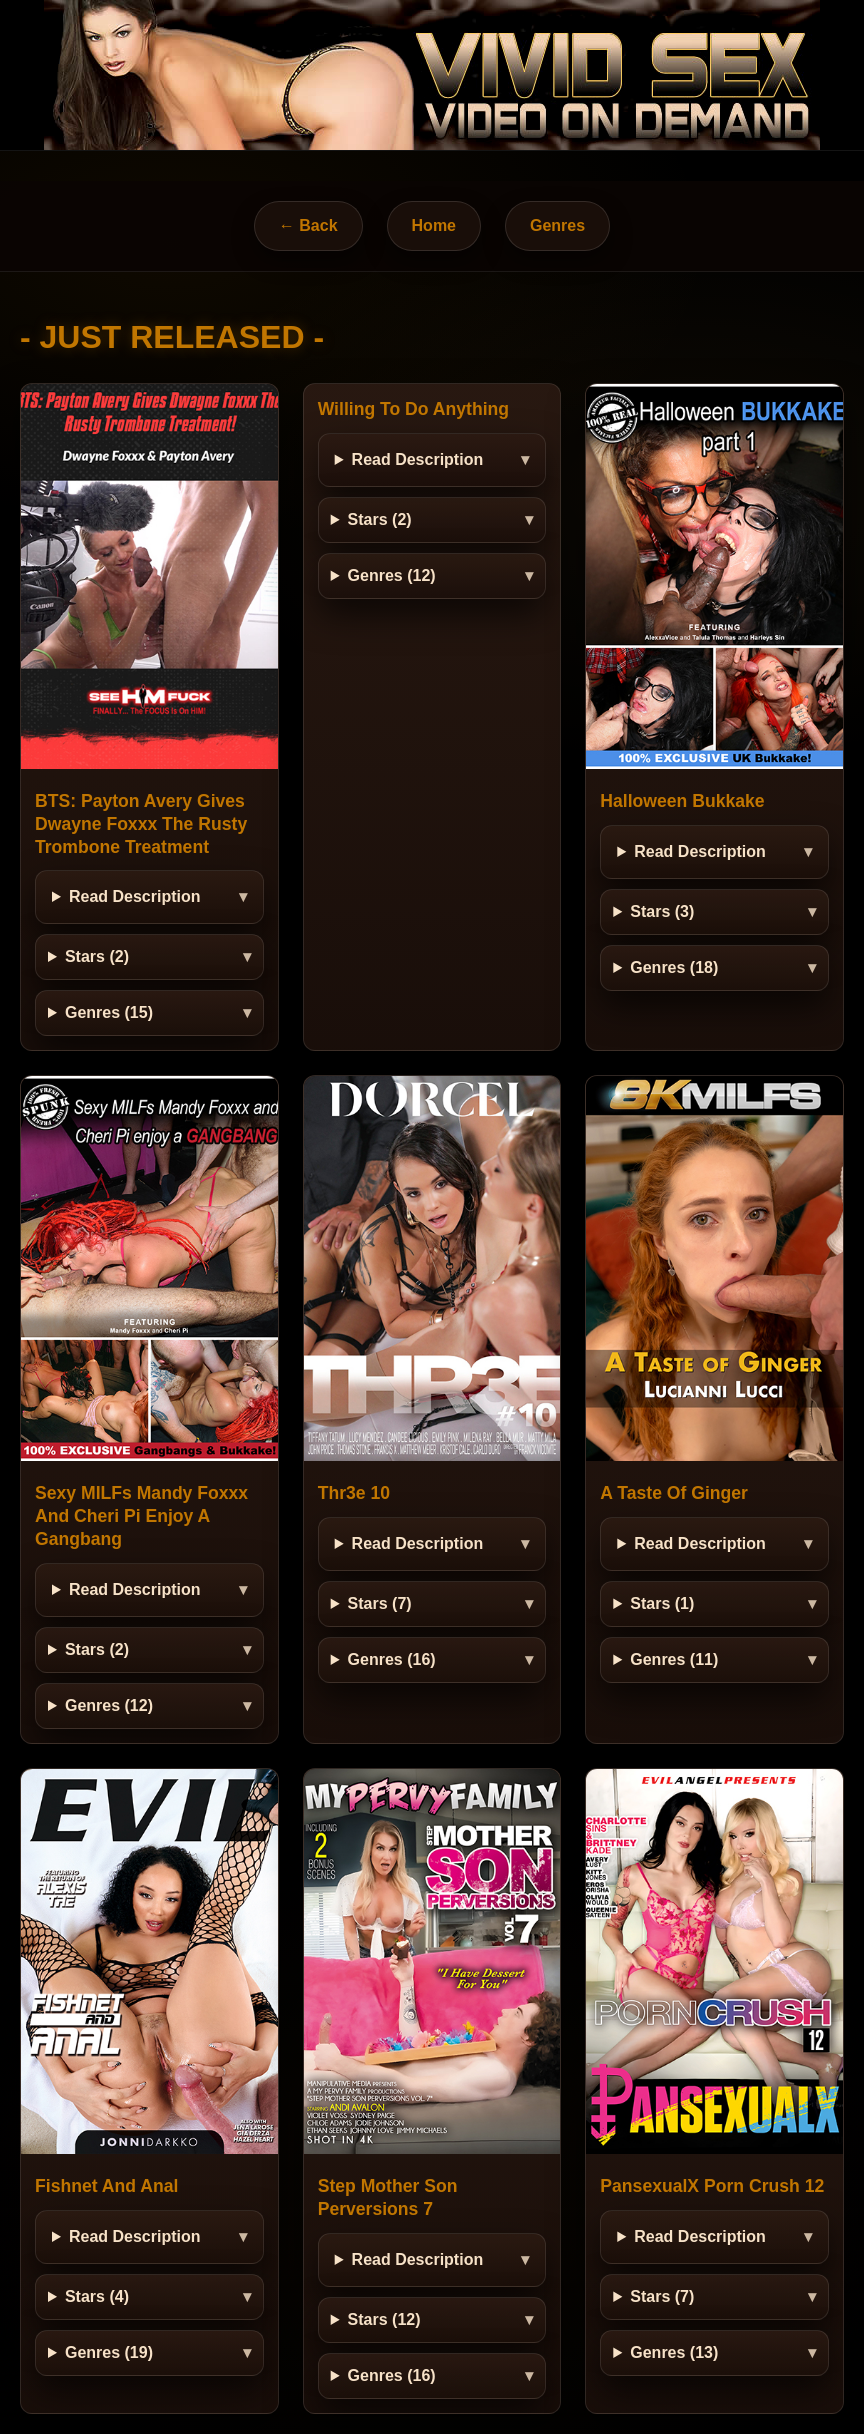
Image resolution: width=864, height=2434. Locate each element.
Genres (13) (674, 2352)
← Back (308, 225)
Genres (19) (109, 2352)
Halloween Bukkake (682, 801)
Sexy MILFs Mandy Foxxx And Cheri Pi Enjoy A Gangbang (141, 1516)
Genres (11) (674, 1659)
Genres (557, 225)
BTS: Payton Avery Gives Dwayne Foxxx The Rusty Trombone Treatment (141, 824)
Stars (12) (384, 2319)
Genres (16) (392, 1659)
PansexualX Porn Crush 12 (712, 2186)
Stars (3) (662, 911)
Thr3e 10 (354, 1493)
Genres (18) (674, 967)
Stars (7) (380, 1603)
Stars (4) (97, 2296)
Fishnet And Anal (106, 2186)
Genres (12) (392, 575)
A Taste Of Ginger (674, 1493)
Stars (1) (662, 1603)
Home (434, 225)
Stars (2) (97, 956)
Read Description (135, 896)
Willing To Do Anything (413, 409)
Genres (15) (109, 1012)
